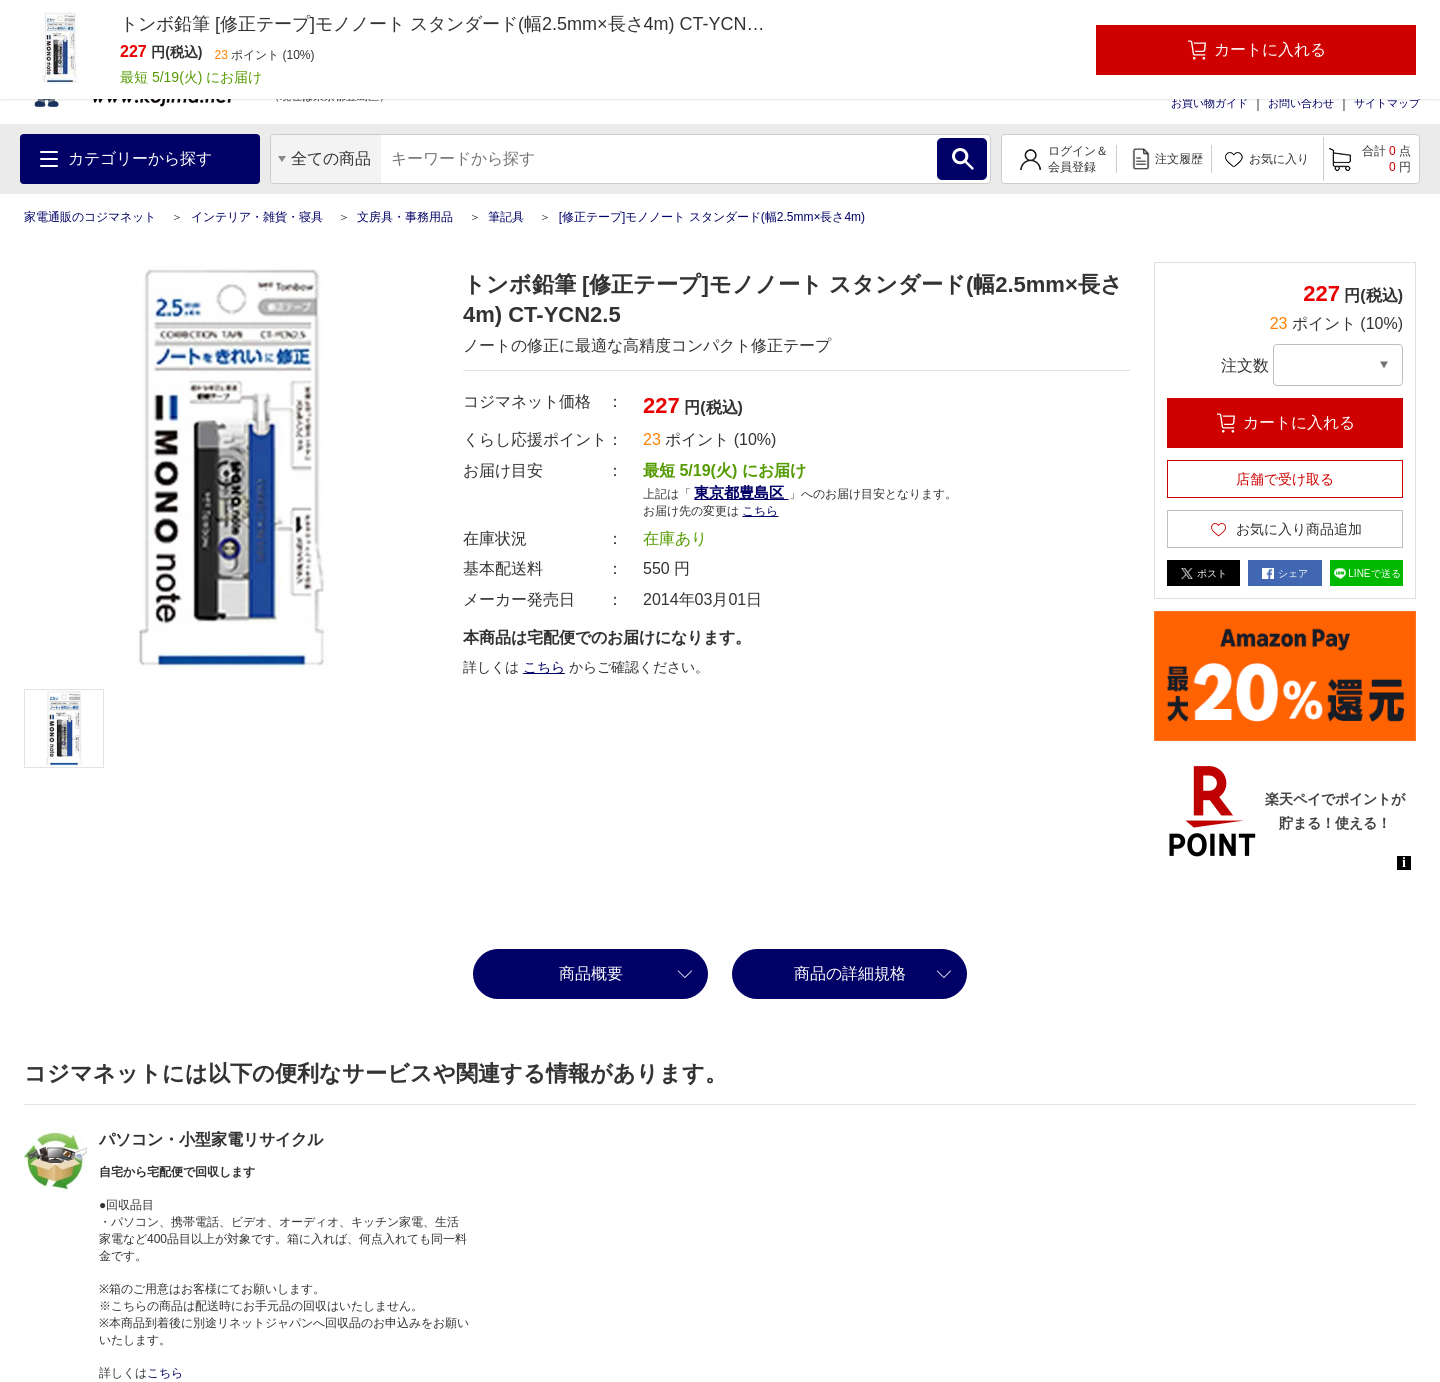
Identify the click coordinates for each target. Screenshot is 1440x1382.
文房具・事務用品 (405, 217)
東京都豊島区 (741, 492)
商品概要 (591, 973)
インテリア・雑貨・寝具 (257, 217)
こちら (760, 511)
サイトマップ (1387, 103)
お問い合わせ (1301, 103)
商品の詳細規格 (850, 973)
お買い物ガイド (1209, 103)
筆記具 (506, 217)
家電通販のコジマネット (90, 217)
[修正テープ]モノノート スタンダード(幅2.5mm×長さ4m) (712, 217)
